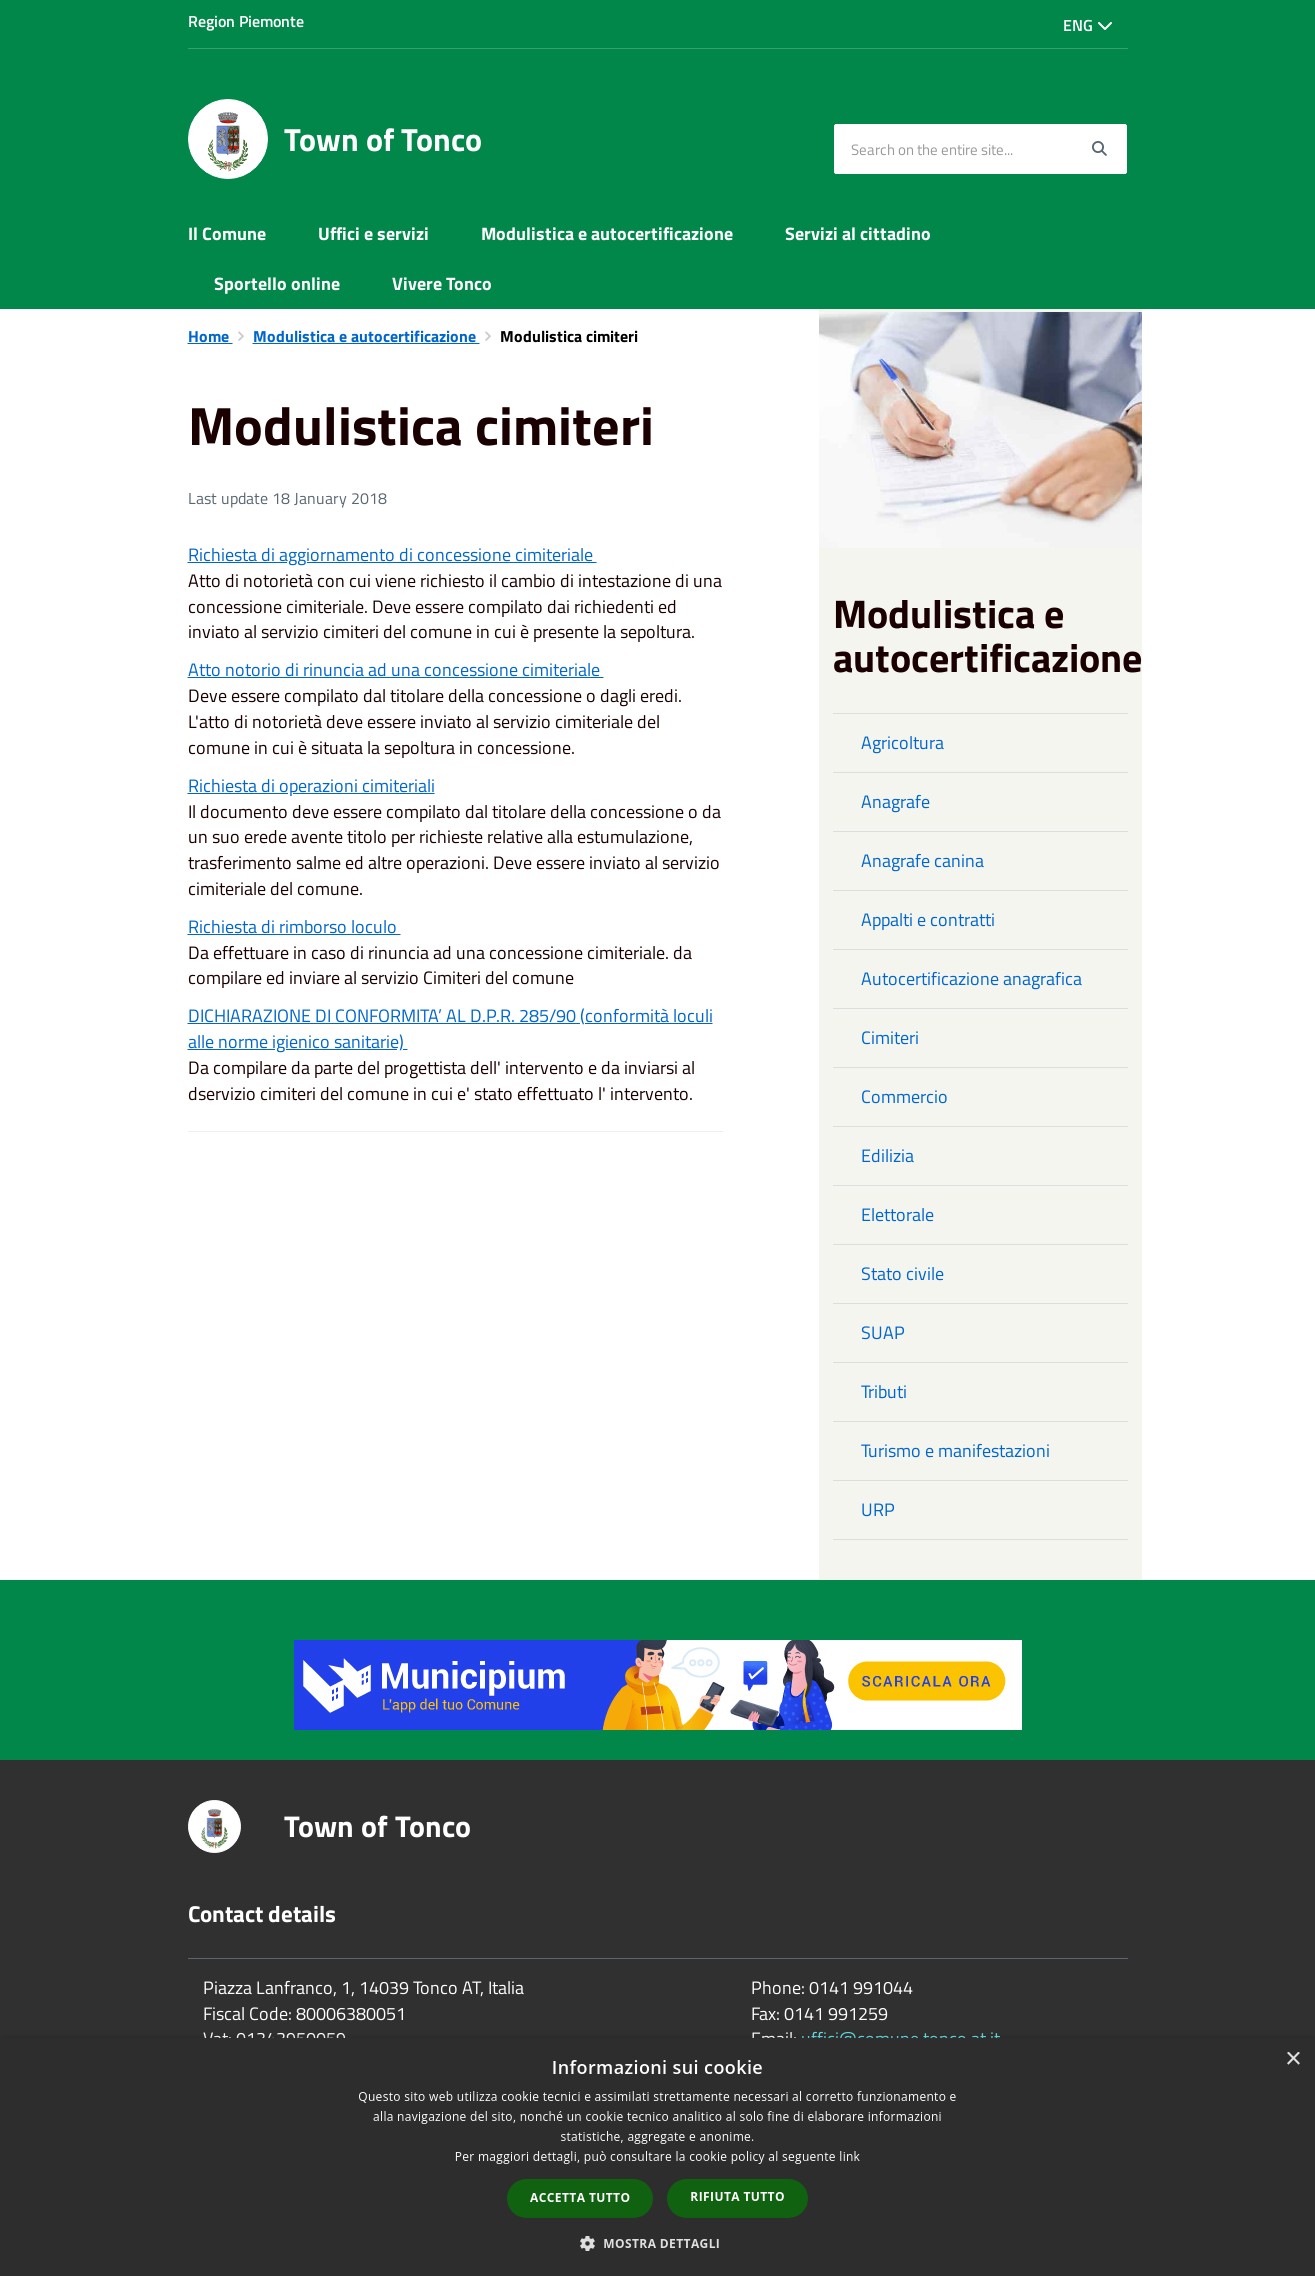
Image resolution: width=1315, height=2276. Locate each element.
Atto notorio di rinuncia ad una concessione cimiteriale (396, 669)
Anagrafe (895, 801)
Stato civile (902, 1273)
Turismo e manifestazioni (955, 1450)
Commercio (904, 1096)
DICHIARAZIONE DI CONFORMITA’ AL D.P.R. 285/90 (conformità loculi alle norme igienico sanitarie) (450, 1028)
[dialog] (657, 2157)
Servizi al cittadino (858, 233)
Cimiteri (890, 1037)
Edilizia (887, 1155)
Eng (1088, 25)
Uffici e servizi (373, 233)
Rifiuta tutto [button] (737, 2196)
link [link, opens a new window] (849, 2156)
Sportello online (277, 283)
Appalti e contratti (928, 919)
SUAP (883, 1332)
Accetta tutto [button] (580, 2197)
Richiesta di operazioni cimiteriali (311, 785)
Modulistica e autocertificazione (607, 233)
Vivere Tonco (442, 283)
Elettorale (897, 1214)
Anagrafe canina (922, 860)
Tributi (884, 1391)
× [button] (1292, 2059)
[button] (658, 2242)
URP (878, 1509)
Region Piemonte (246, 21)
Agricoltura (902, 742)
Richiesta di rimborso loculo (294, 926)
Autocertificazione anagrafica (971, 978)
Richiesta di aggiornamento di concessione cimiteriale (392, 554)
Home (210, 336)
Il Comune (227, 233)
